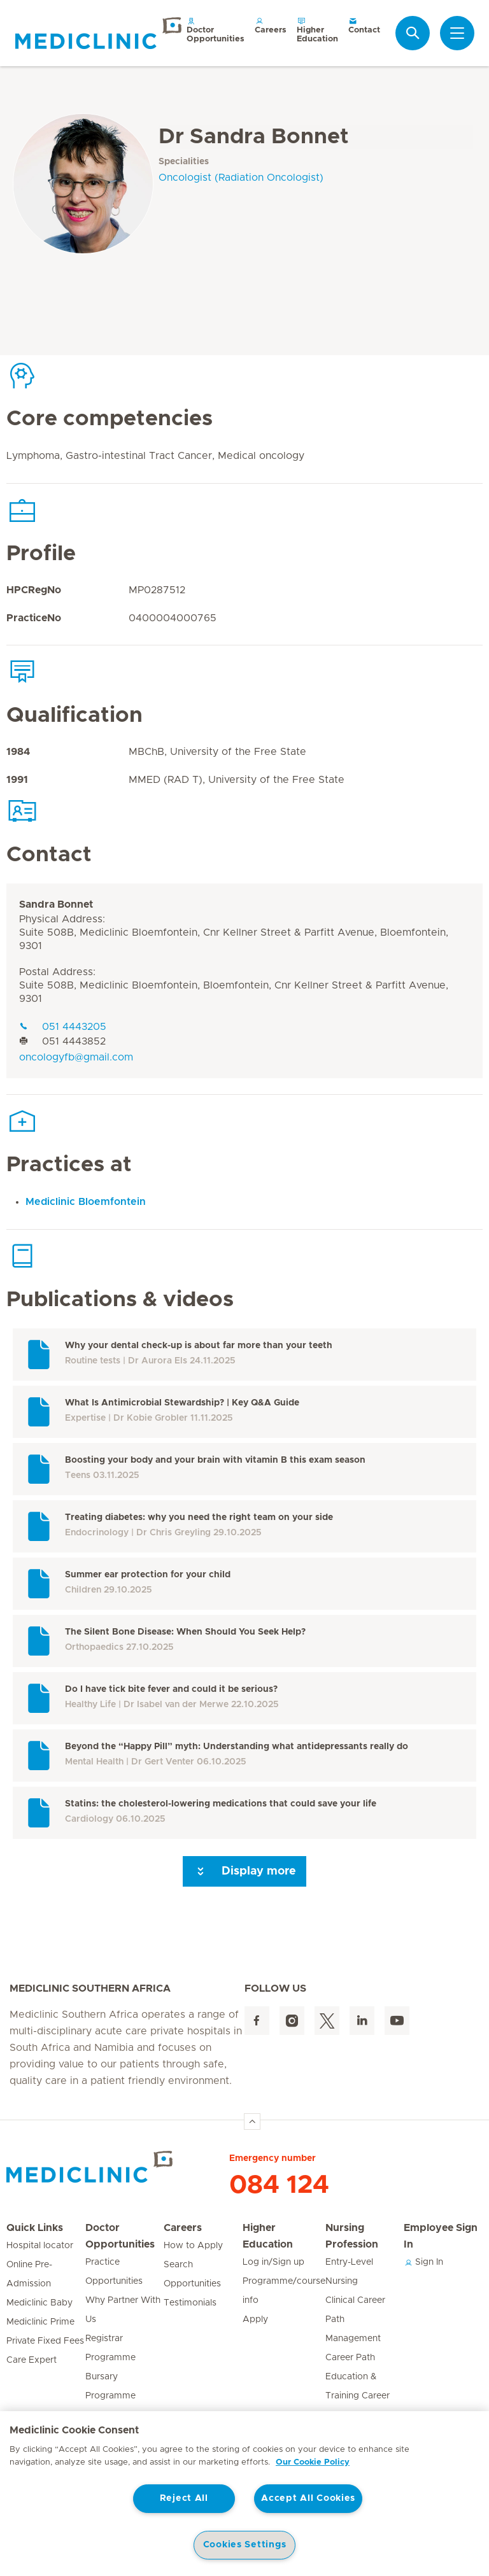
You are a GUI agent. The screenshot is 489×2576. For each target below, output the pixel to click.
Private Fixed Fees (45, 2341)
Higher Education (317, 29)
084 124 (279, 2185)
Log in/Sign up (273, 2262)
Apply (255, 2319)
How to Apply (193, 2245)
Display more (244, 1871)
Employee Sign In (441, 2236)
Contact (364, 25)
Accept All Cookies (308, 2498)
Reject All (184, 2498)
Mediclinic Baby (39, 2302)
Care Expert (31, 2360)
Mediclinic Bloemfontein (85, 1202)
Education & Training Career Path (357, 2395)
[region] (244, 2493)
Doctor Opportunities (215, 29)
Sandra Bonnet (56, 904)
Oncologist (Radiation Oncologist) (241, 177)
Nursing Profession (351, 2236)
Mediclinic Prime (40, 2322)
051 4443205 (62, 1027)
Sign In (423, 2262)
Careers (271, 25)
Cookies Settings (245, 2544)
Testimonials (190, 2302)
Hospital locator (39, 2245)
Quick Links (34, 2228)
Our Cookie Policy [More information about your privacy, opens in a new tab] (313, 2462)
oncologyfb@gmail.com (76, 1057)
